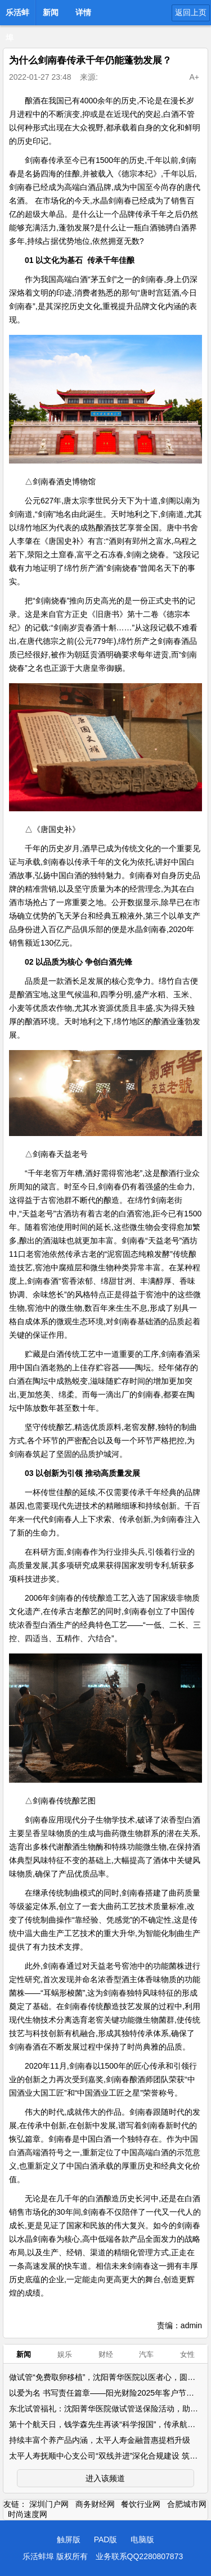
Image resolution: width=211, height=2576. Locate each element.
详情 (83, 12)
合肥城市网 (186, 2504)
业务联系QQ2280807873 (139, 2556)
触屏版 (68, 2539)
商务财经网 (95, 2504)
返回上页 (190, 12)
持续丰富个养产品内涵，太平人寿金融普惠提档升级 (99, 2440)
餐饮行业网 (140, 2504)
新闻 (51, 12)
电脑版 (142, 2539)
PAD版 (106, 2539)
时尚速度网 (27, 2514)
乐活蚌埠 (17, 16)
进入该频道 (105, 2478)
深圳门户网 (49, 2504)
